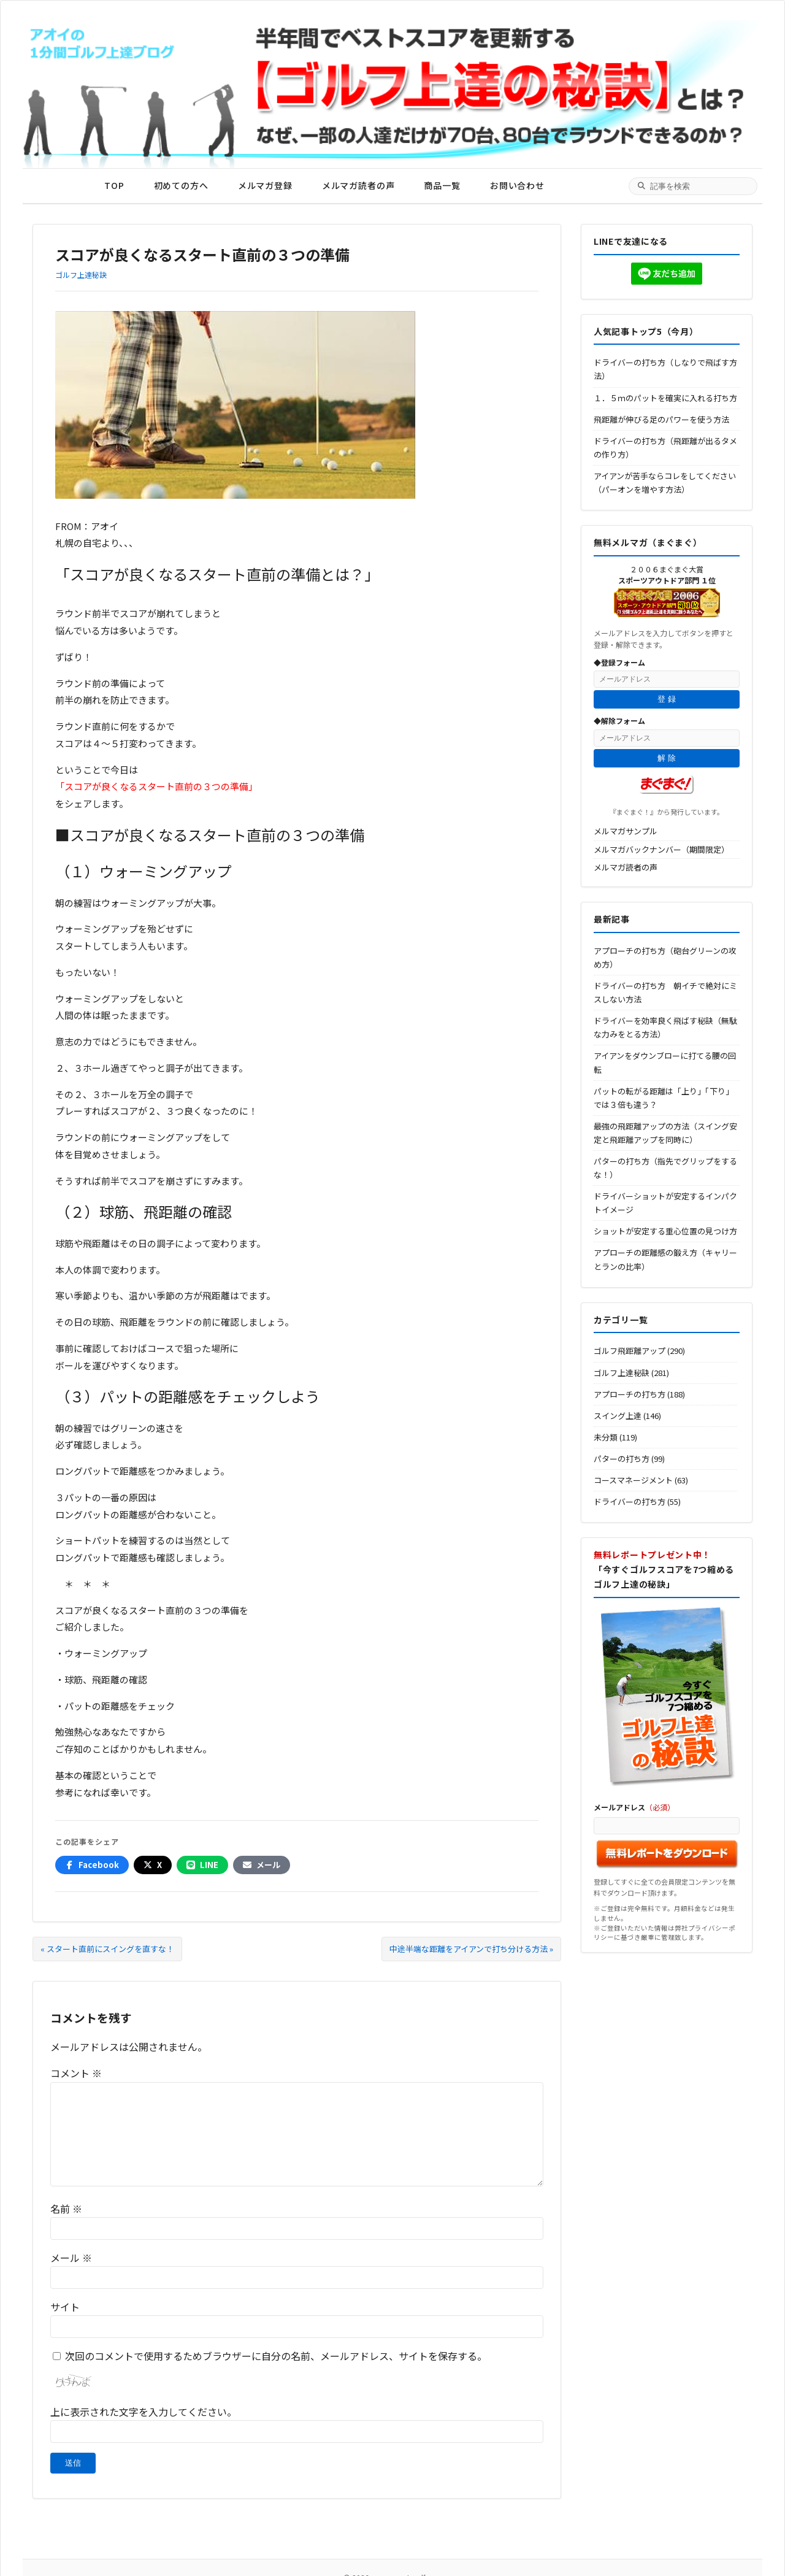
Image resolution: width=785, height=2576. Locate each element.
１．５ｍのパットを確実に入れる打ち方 (665, 398)
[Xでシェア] (153, 1865)
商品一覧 (442, 185)
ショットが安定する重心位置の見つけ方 (665, 1231)
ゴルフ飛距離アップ (629, 1350)
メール (71, 2257)
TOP (114, 185)
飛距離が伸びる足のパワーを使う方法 (661, 419)
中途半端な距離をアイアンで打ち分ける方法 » (471, 1949)
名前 (66, 2208)
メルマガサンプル (625, 831)
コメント (76, 2073)
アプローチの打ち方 (629, 1394)
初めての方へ (181, 185)
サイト (65, 2306)
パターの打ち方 (621, 1458)
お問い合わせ (517, 185)
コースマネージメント (633, 1480)
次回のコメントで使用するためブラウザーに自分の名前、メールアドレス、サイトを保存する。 (276, 2355)
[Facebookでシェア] (92, 1865)
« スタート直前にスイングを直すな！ (107, 1949)
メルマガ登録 (265, 185)
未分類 (606, 1437)
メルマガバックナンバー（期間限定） (661, 849)
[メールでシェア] (261, 1865)
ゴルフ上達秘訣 (81, 274)
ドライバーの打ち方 (629, 1501)
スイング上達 (617, 1415)
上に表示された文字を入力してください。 (143, 2411)
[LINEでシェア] (202, 1865)
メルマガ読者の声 (358, 185)
